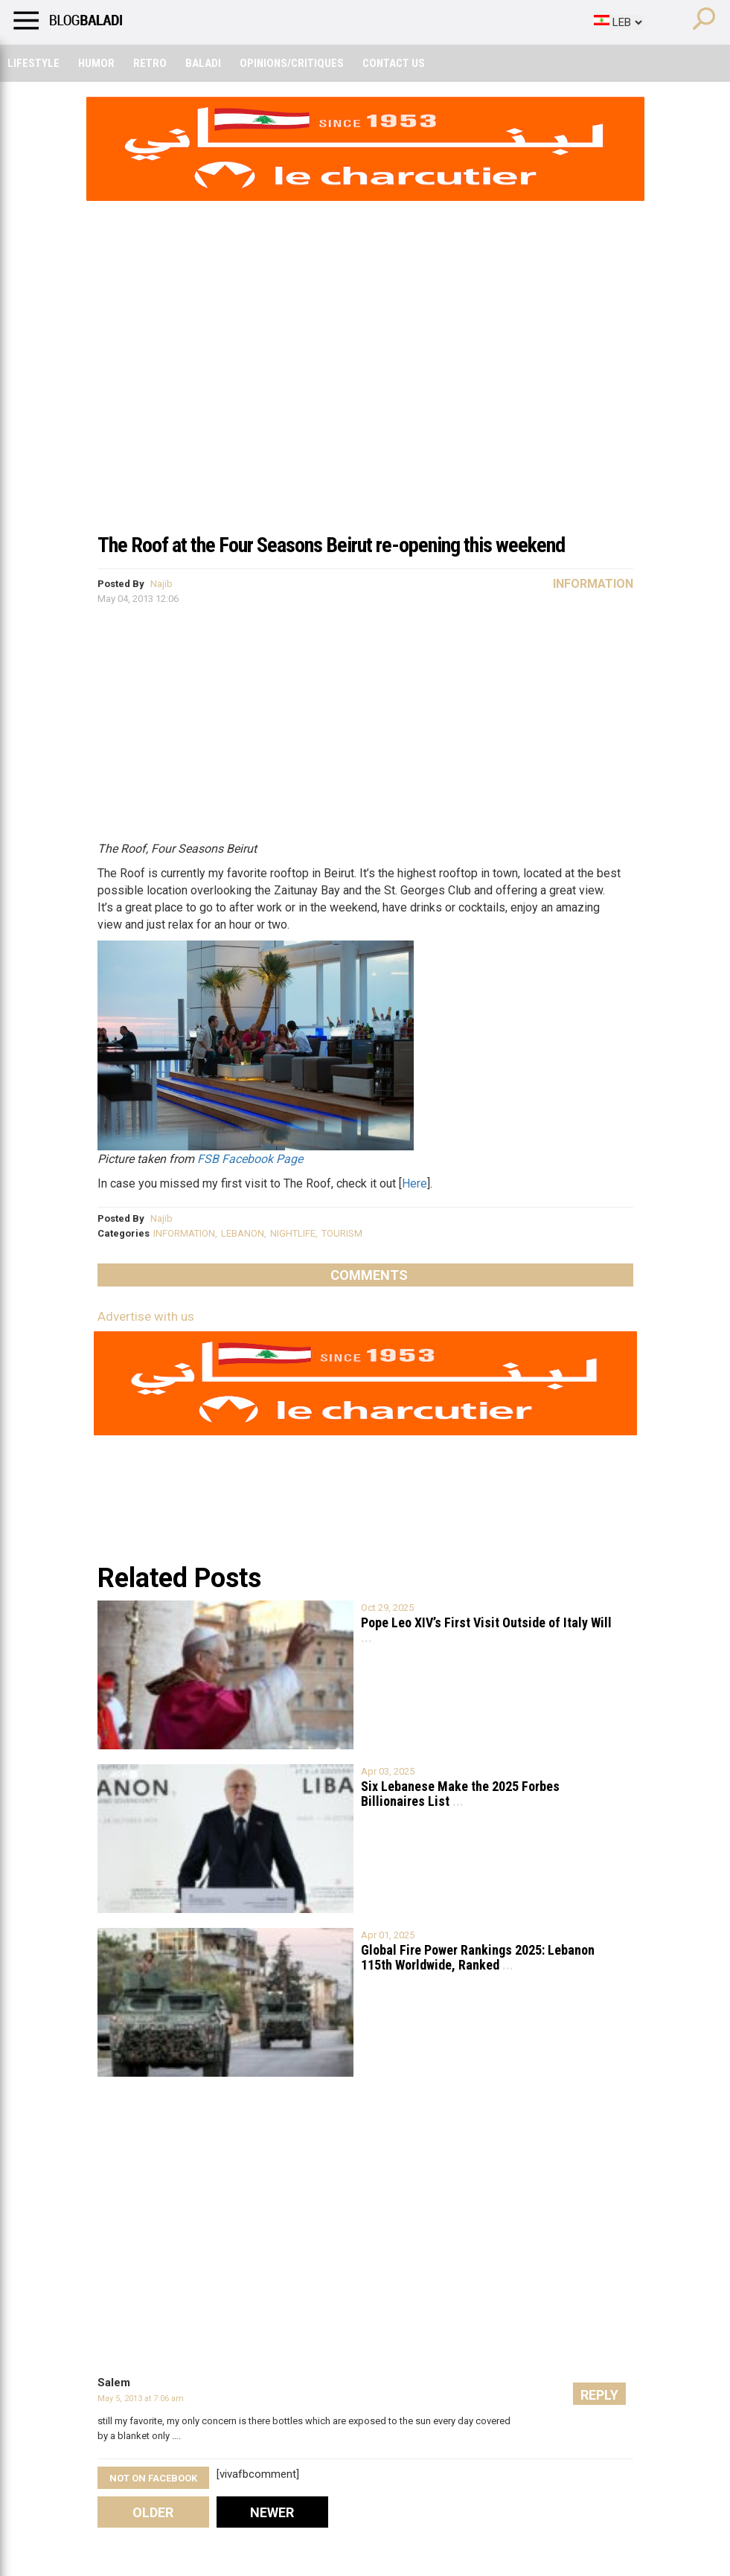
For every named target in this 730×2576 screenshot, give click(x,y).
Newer (272, 2512)
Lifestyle (33, 63)
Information (593, 584)
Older (152, 2512)
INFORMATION (184, 1233)
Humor (96, 63)
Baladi (203, 63)
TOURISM (341, 1233)
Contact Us (393, 63)
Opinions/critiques (292, 63)
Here (414, 1183)
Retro (150, 63)
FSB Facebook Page (250, 1159)
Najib (161, 583)
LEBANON (242, 1233)
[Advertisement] (365, 412)
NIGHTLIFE (293, 1233)
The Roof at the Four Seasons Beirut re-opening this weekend (331, 545)
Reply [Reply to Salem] (599, 2395)
